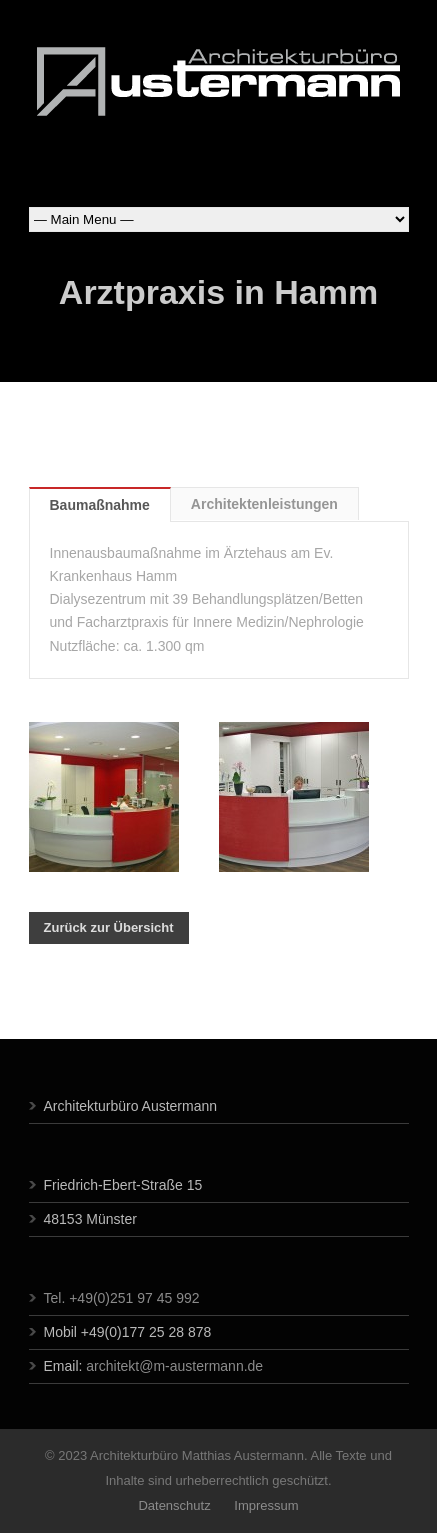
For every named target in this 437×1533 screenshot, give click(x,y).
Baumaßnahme (100, 505)
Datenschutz (174, 1505)
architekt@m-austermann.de (174, 1366)
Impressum (265, 1505)
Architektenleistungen (264, 504)
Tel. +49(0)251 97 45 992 (122, 1298)
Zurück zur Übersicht (109, 927)
